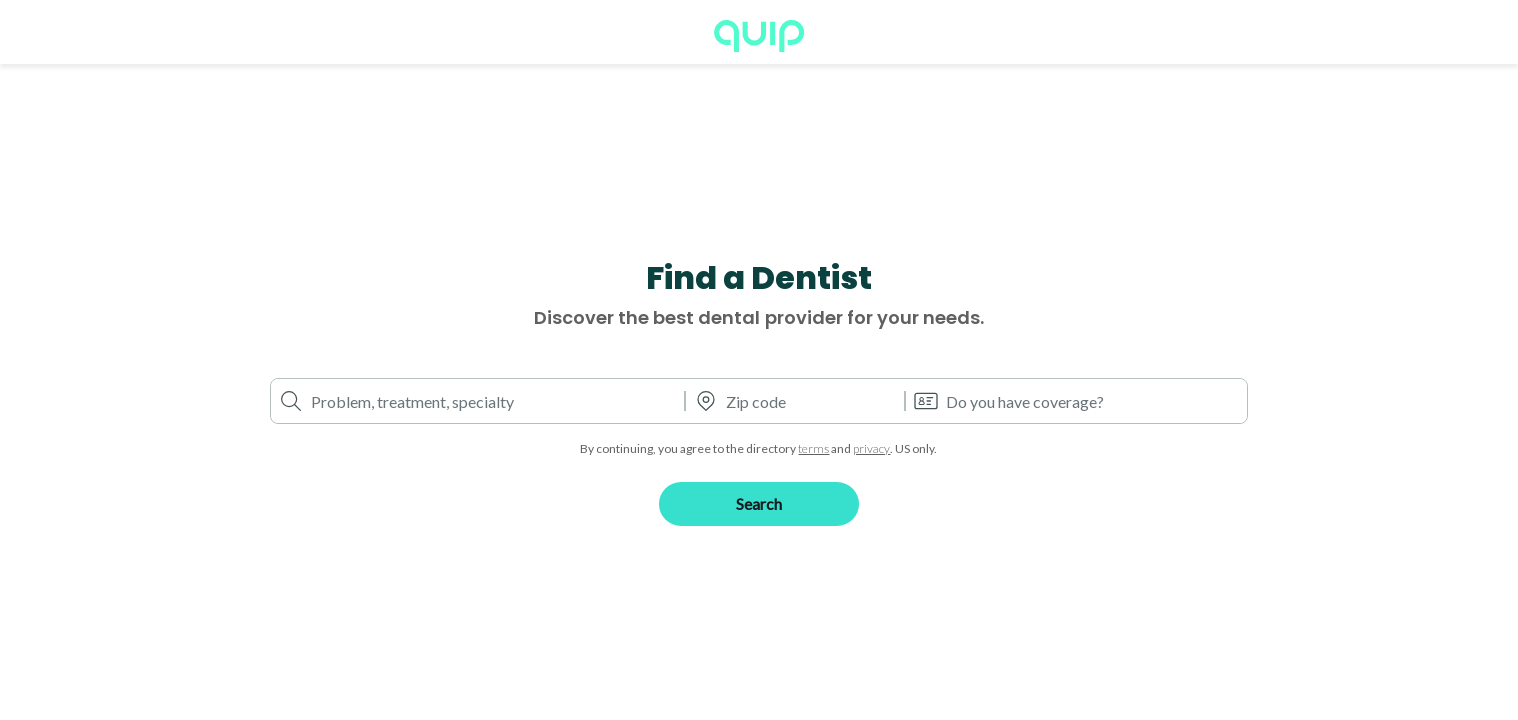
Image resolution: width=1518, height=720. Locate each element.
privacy (871, 448)
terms (813, 448)
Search (759, 503)
